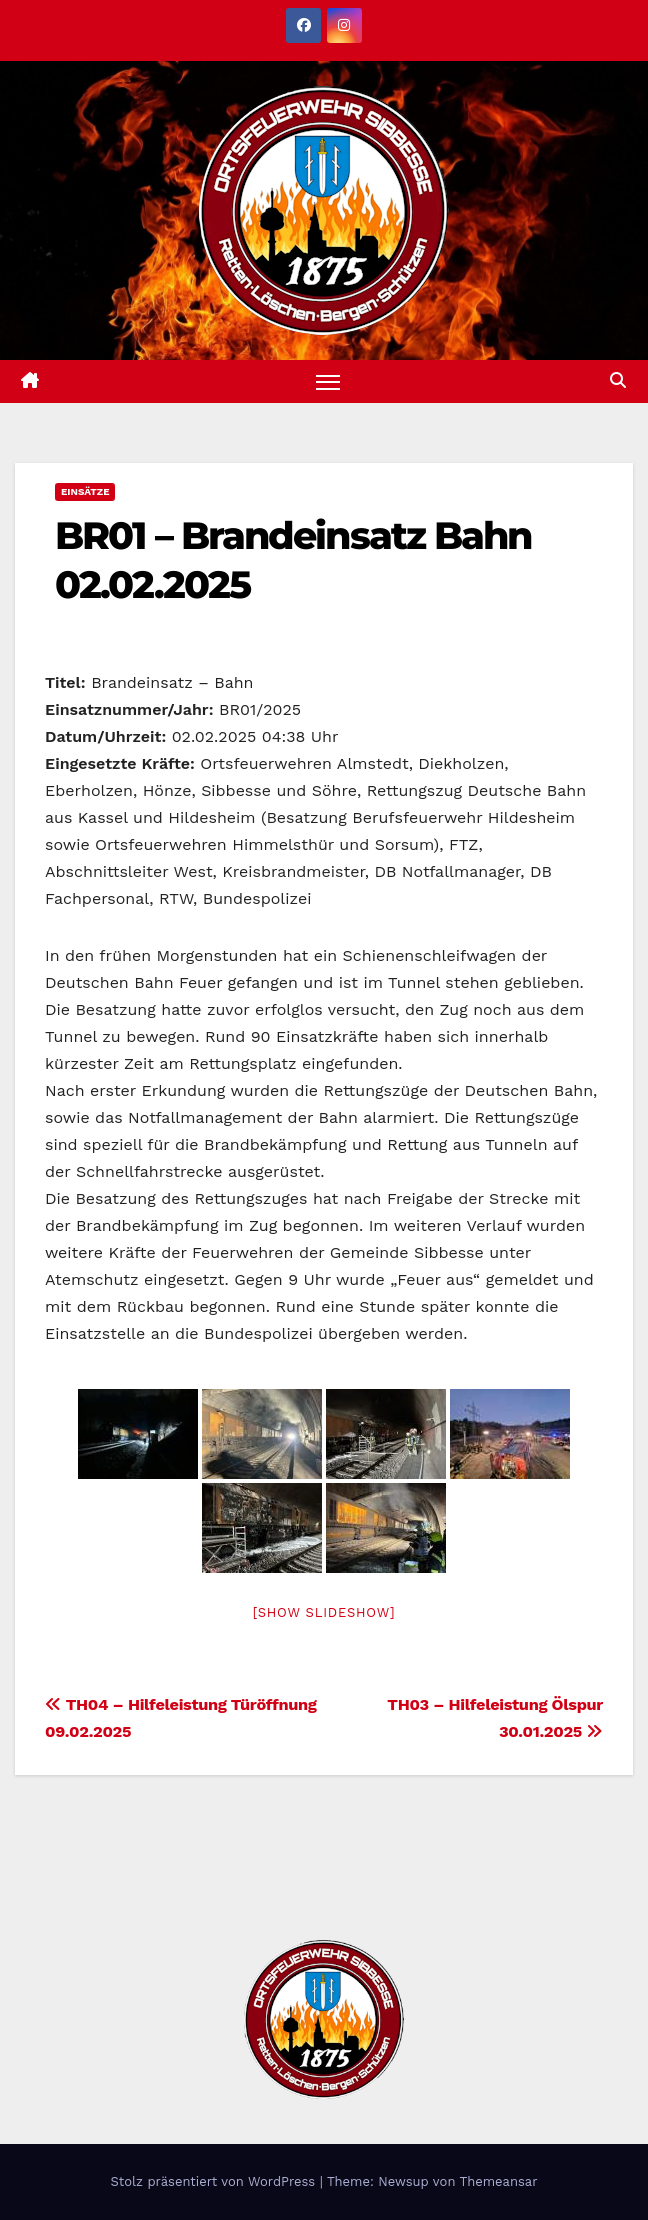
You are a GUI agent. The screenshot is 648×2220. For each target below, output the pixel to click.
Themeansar (499, 2181)
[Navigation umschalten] (328, 381)
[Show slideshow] (324, 1612)
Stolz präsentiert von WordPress (214, 2181)
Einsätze (85, 491)
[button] (618, 380)
